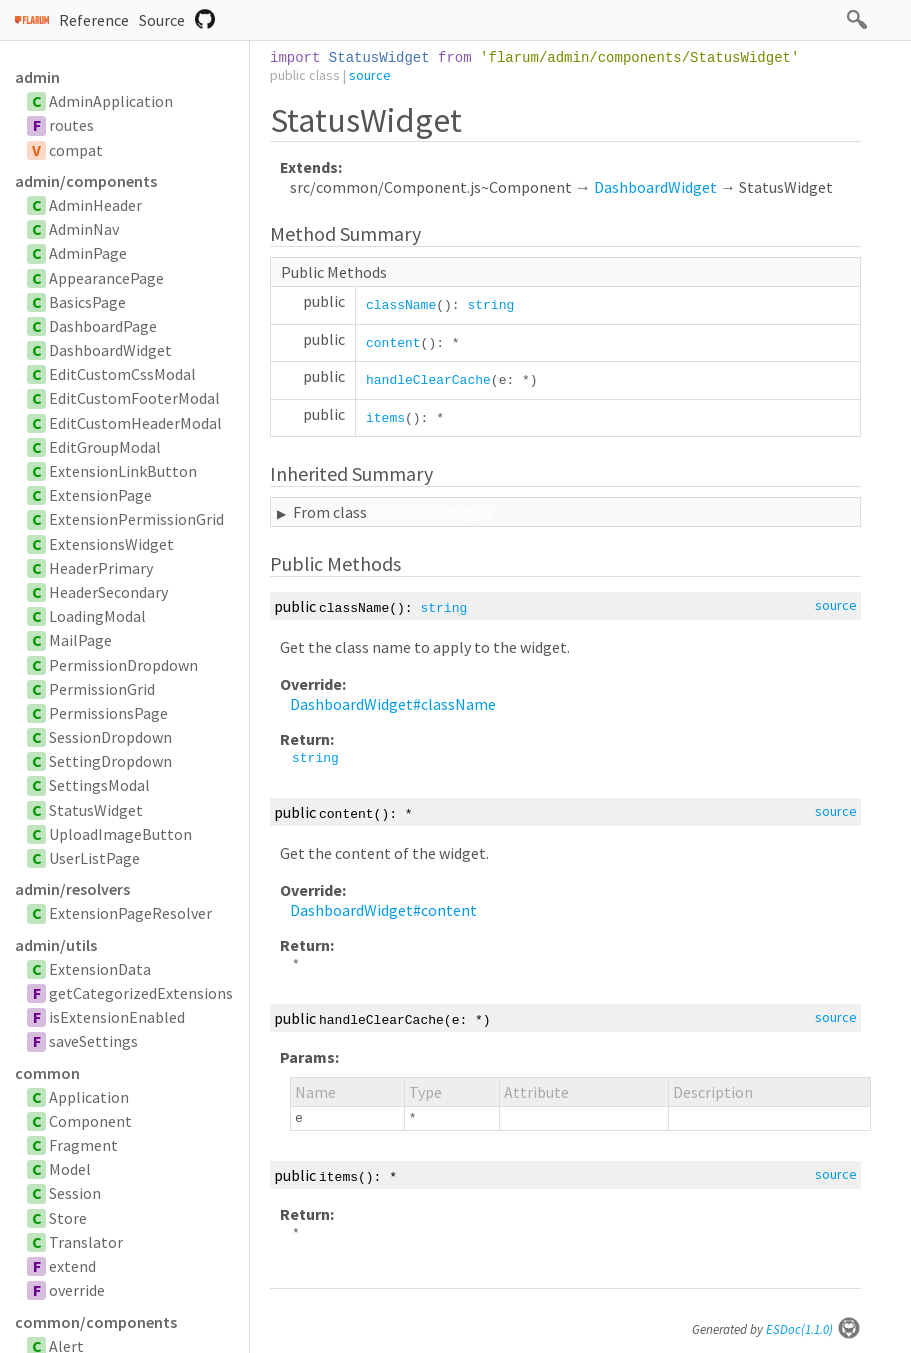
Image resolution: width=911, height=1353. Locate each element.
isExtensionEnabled (117, 1017)
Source (162, 20)
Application (89, 1097)
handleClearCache (428, 380)
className (401, 305)
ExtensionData (100, 969)
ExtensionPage (100, 495)
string (490, 305)
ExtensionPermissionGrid (136, 519)
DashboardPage (103, 326)
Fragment (83, 1145)
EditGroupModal (105, 447)
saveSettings (93, 1041)
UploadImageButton (120, 834)
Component (90, 1121)
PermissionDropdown (123, 665)
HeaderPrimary (101, 568)
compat (76, 150)
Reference (94, 20)
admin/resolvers (72, 889)
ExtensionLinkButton (123, 471)
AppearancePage (106, 278)
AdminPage (88, 253)
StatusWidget (96, 810)
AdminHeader (95, 205)
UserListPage (94, 858)
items (385, 418)
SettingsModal (99, 785)
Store (68, 1218)
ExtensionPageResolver (130, 913)
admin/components (86, 181)
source (370, 75)
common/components (96, 1322)
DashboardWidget (110, 350)
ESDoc (813, 1329)
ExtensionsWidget (111, 544)
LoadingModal (97, 616)
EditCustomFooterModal (134, 398)
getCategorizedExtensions (141, 993)
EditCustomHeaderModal (135, 423)
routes (71, 125)
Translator (86, 1242)
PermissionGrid (102, 689)
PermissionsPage (108, 713)
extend (72, 1266)
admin (37, 77)
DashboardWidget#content (383, 910)
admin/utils (56, 945)
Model (70, 1169)
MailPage (80, 640)
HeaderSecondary (108, 592)
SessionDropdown (110, 737)
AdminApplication (111, 101)
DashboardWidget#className (393, 704)
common (47, 1073)
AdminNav (84, 229)
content (393, 343)
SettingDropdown (110, 761)
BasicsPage (87, 302)
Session (75, 1193)
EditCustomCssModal (122, 374)
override (77, 1290)
